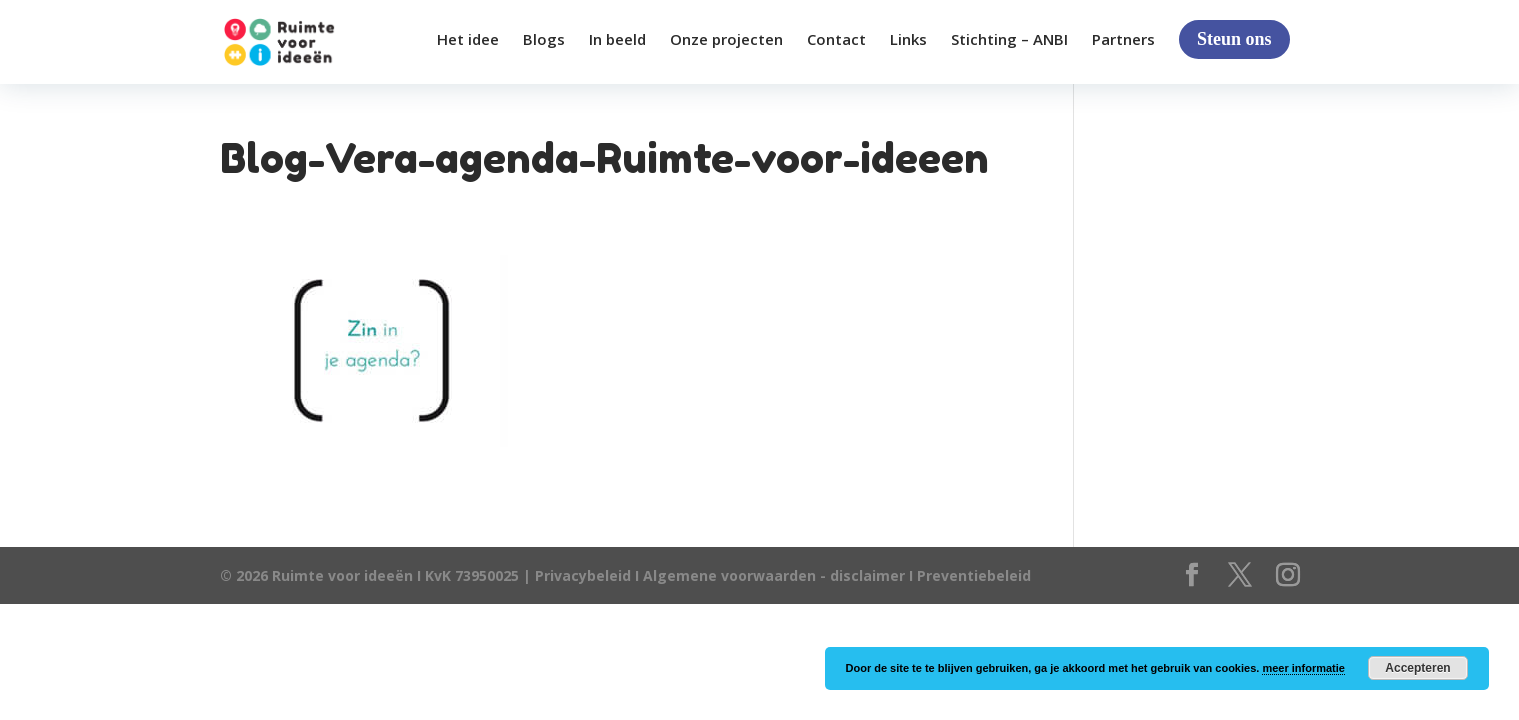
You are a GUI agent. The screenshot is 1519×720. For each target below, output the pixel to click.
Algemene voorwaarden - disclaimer (774, 575)
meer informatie (1303, 668)
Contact (836, 40)
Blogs (544, 40)
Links (908, 40)
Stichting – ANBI (1009, 40)
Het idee (468, 40)
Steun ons (1234, 39)
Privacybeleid (585, 575)
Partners (1123, 40)
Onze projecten (726, 40)
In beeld (617, 40)
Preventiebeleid (974, 575)
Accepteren (1417, 668)
